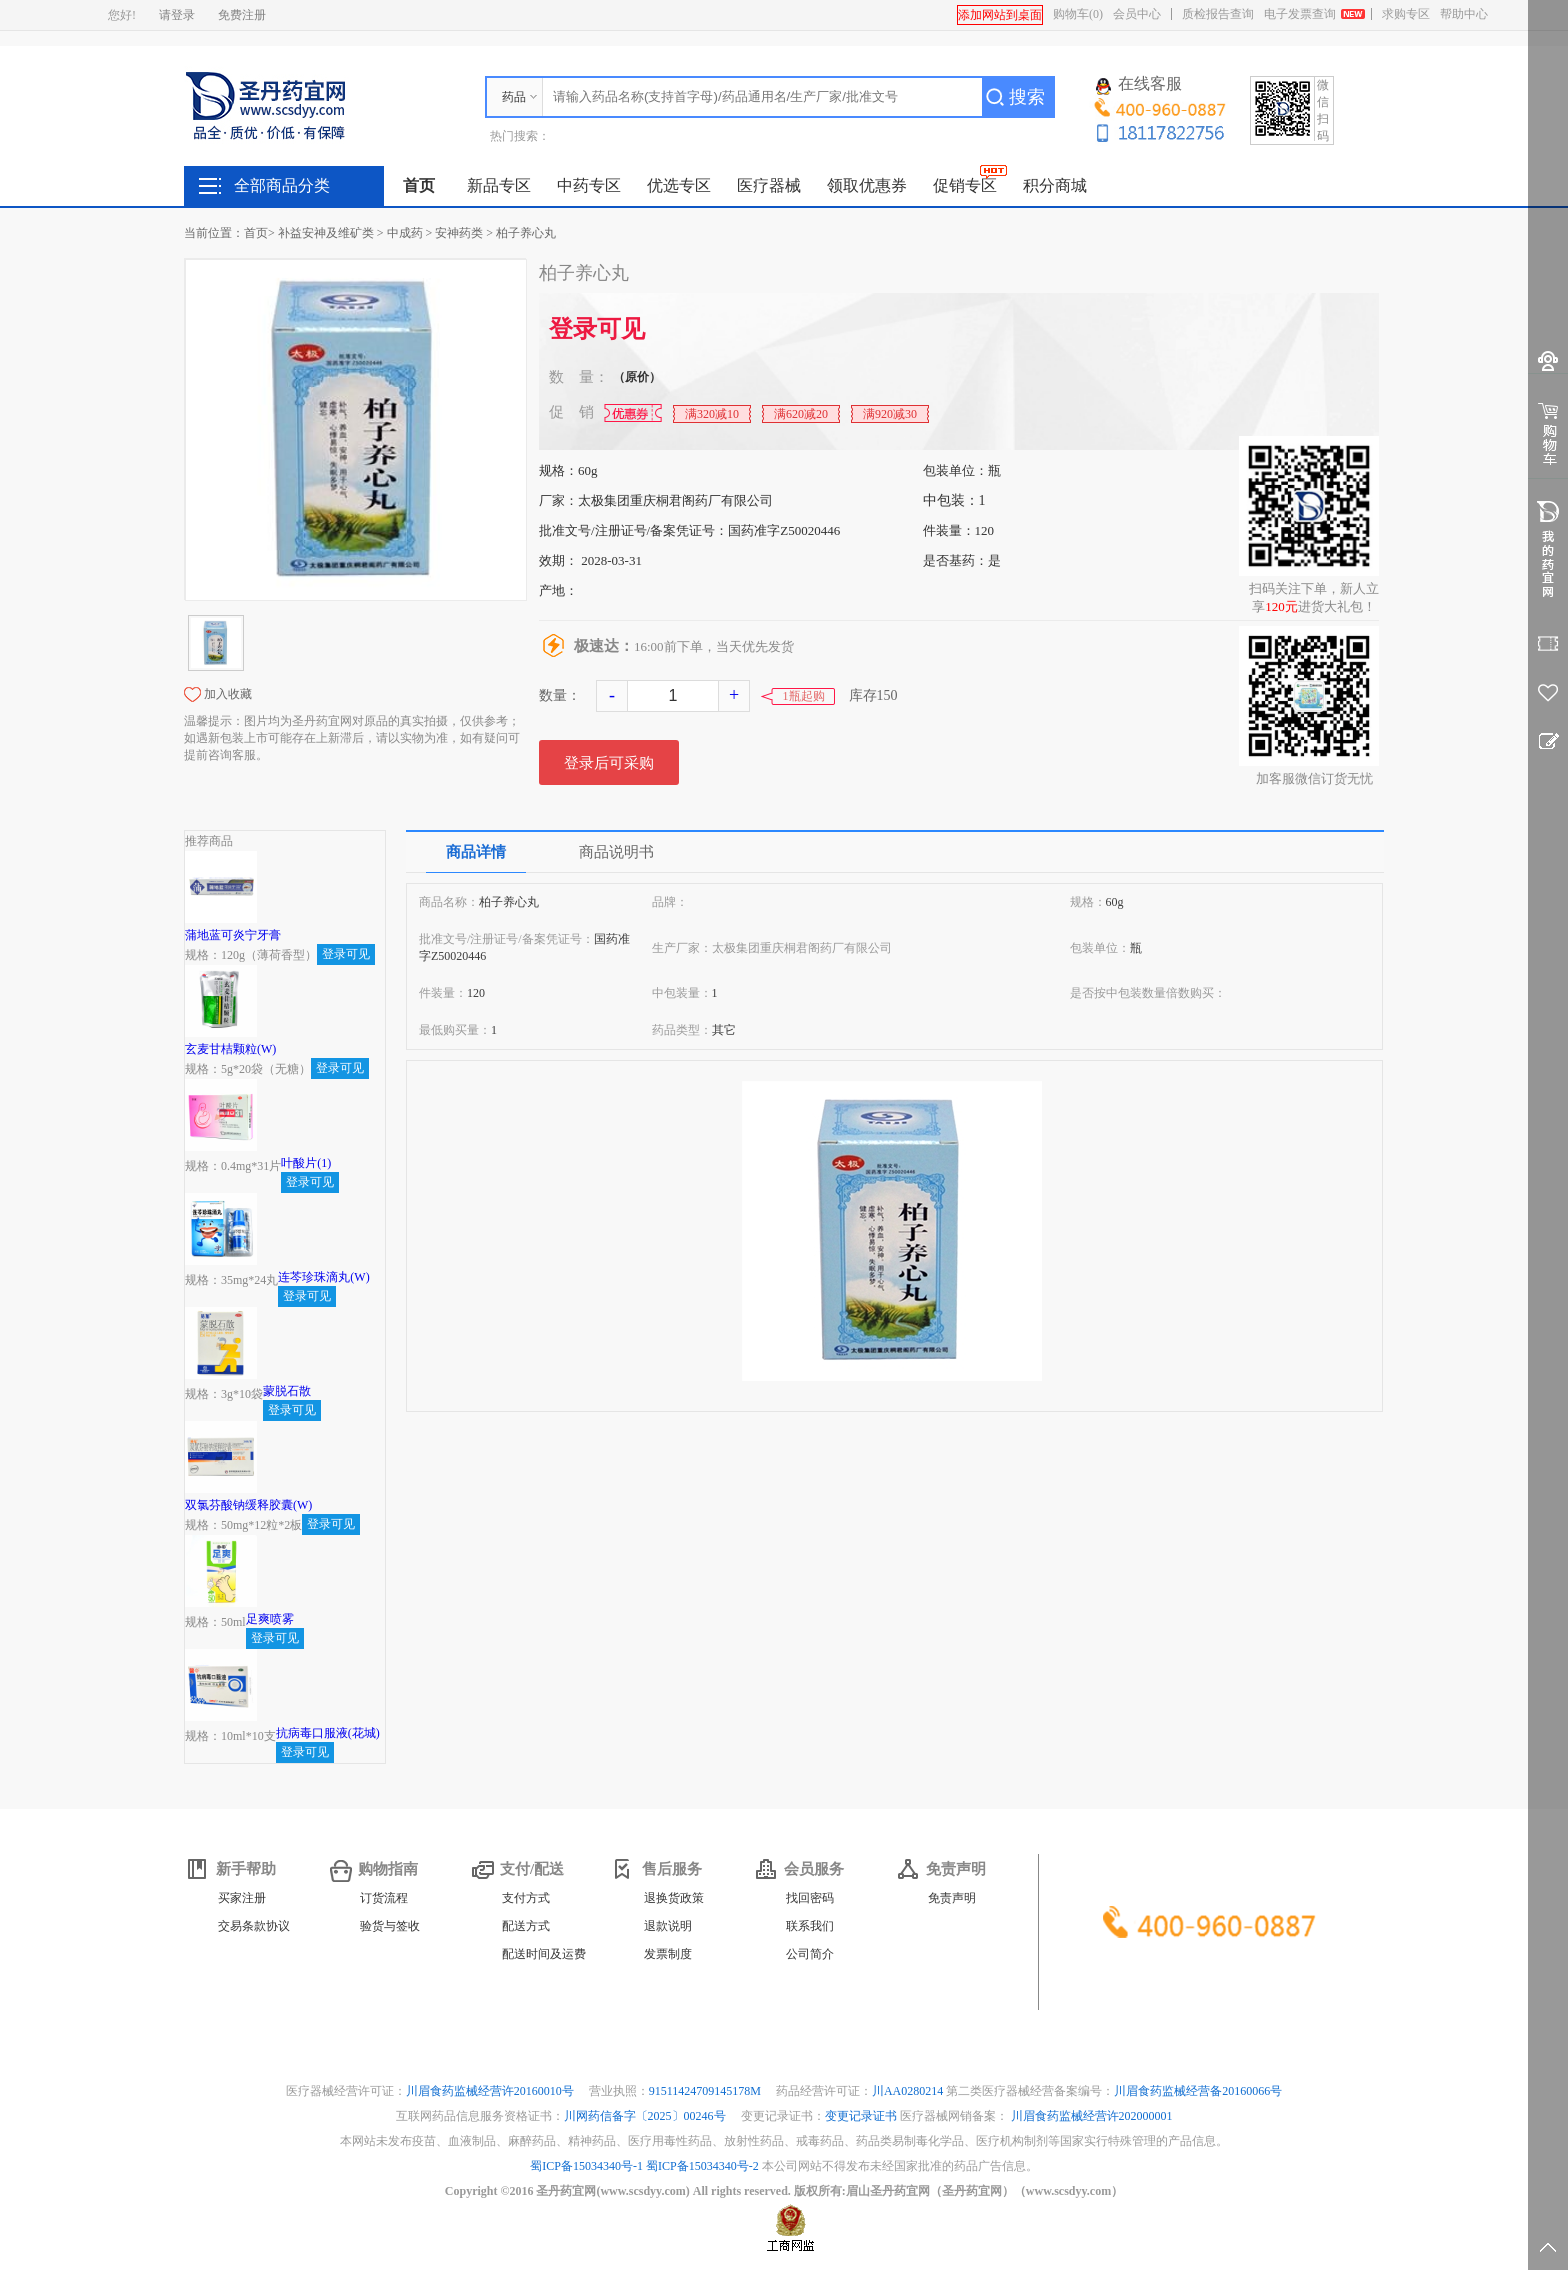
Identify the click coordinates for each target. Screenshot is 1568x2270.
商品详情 (476, 852)
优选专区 (679, 185)
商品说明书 (616, 852)
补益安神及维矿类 (326, 233)
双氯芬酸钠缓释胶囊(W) (248, 1505)
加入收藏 (228, 694)
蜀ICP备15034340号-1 (586, 2166)
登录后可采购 (609, 763)
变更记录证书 (861, 2116)
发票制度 (668, 1954)
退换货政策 (674, 1898)
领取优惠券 (867, 185)
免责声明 (952, 1898)
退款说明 (668, 1926)
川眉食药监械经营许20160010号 (491, 2091)
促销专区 (965, 185)
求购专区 (1406, 14)
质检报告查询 (1218, 14)
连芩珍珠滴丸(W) (323, 1277)
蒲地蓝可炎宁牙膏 (233, 935)
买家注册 (242, 1898)
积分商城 (1055, 185)
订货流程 (384, 1898)
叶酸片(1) (306, 1163)
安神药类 (459, 233)
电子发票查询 (1300, 14)
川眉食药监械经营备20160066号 (1198, 2091)
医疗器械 (769, 185)
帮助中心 (1464, 14)
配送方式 (526, 1926)
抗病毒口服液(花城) (328, 1733)
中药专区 (589, 185)
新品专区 (499, 185)
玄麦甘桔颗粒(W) (230, 1049)
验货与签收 (390, 1926)
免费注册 (242, 15)
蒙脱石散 (287, 1391)
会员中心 (1137, 14)
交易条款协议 (254, 1926)
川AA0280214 (909, 2091)
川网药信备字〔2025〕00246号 (646, 2116)
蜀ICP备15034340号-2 (702, 2166)
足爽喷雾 (270, 1619)
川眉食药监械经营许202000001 (1092, 2116)
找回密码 (810, 1898)
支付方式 (526, 1898)
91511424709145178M (706, 2091)
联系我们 (810, 1926)
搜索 (1027, 97)
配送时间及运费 (544, 1954)
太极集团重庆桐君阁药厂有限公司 (675, 500)
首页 (419, 185)
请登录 (177, 15)
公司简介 (810, 1954)
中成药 (405, 233)
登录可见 (597, 329)
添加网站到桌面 (1000, 15)
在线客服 (1139, 85)
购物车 (1078, 14)
